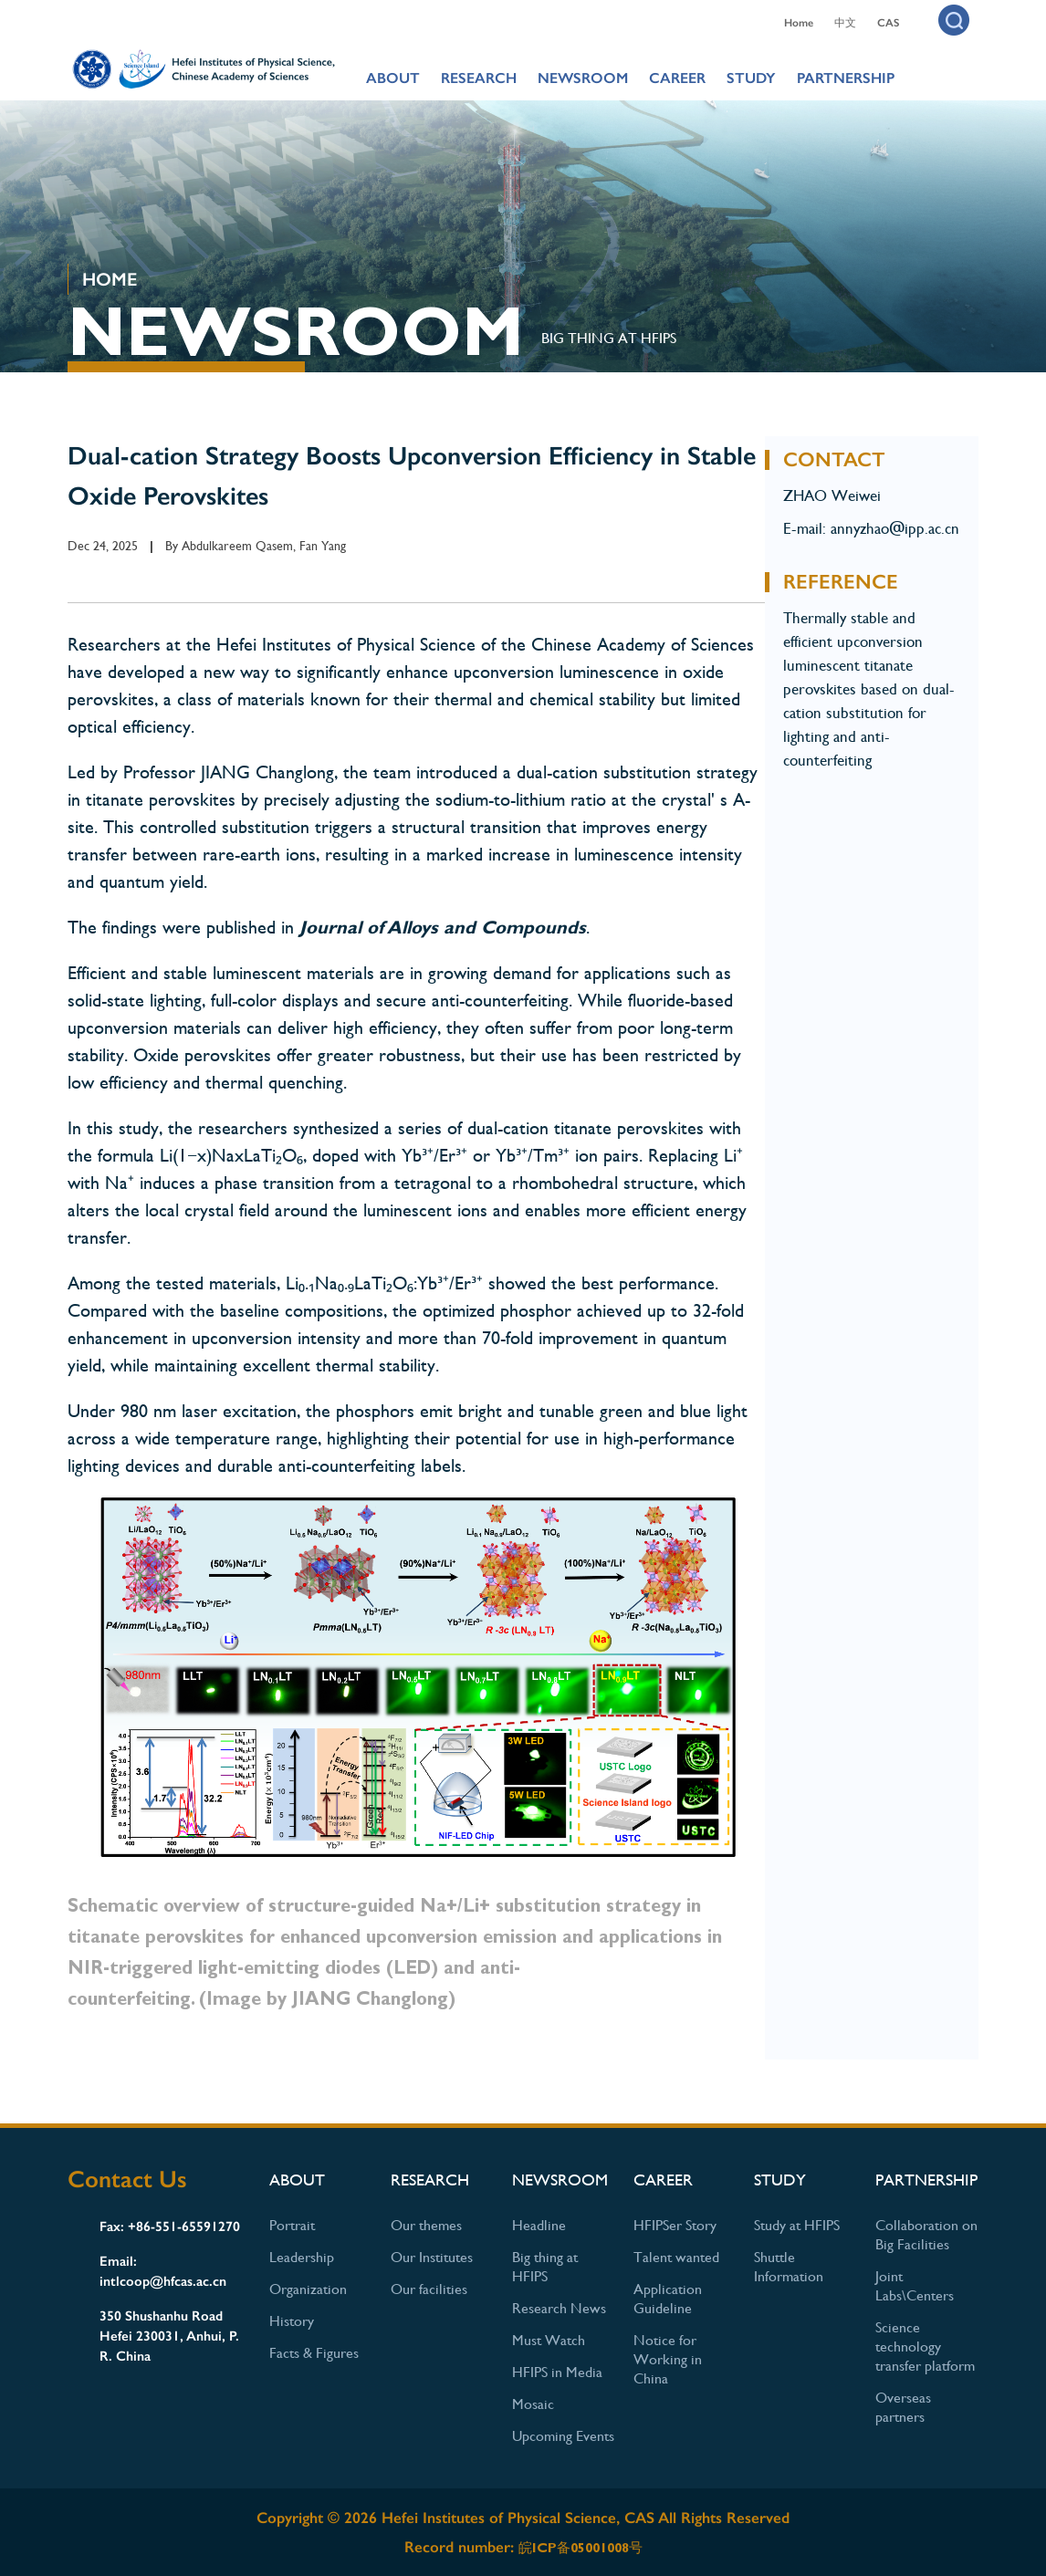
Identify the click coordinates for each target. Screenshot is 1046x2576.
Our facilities (429, 2289)
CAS (888, 22)
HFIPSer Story (675, 2225)
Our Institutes (432, 2257)
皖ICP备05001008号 (580, 2547)
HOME (109, 279)
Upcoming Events (563, 2436)
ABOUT (393, 78)
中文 (845, 22)
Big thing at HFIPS (608, 338)
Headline (539, 2225)
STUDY (751, 78)
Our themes (426, 2225)
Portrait (292, 2225)
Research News (559, 2308)
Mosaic (533, 2404)
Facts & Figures (314, 2353)
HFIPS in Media (557, 2372)
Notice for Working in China (667, 2359)
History (291, 2321)
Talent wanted (676, 2257)
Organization (308, 2289)
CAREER (677, 78)
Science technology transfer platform (925, 2346)
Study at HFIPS (797, 2225)
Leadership (301, 2257)
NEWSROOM (583, 78)
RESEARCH (479, 78)
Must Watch (548, 2340)
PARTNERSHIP (845, 78)
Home (798, 22)
